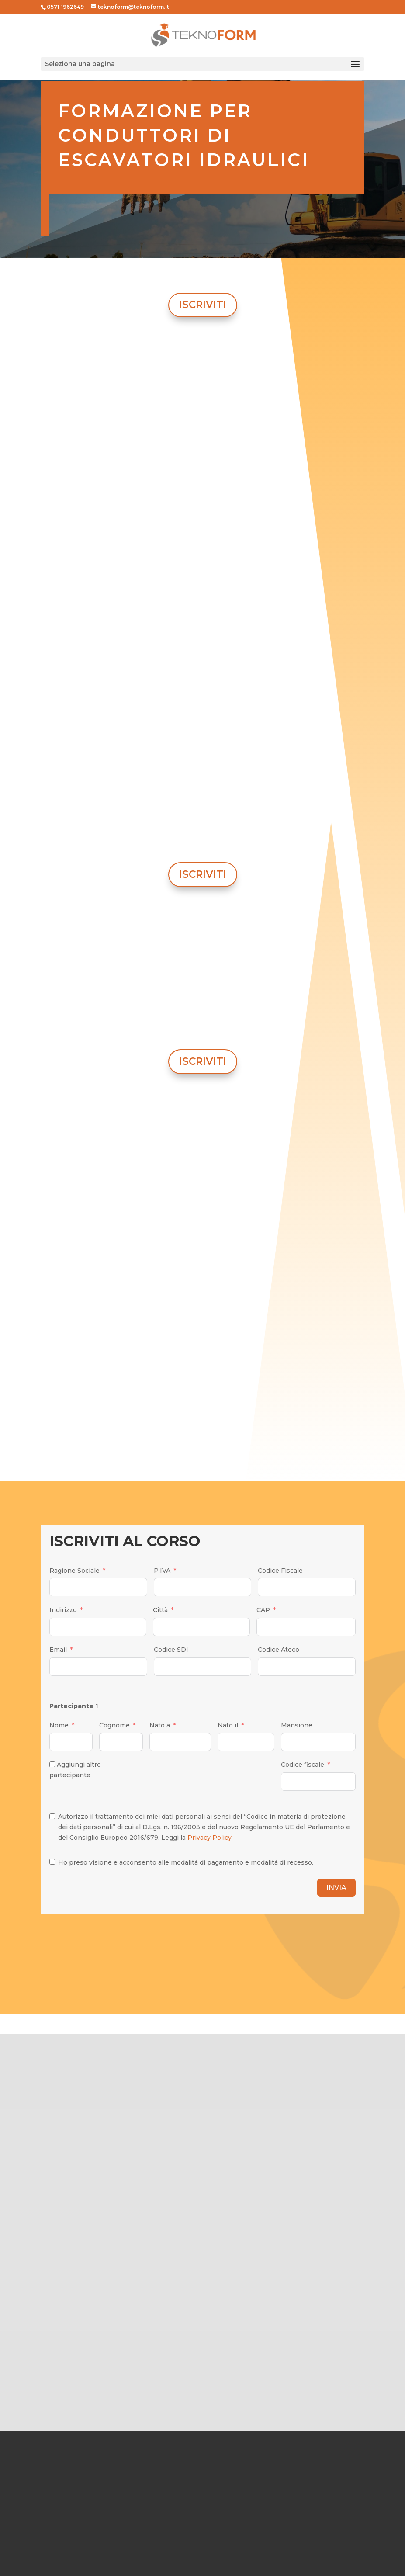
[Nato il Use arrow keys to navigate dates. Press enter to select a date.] (246, 1742)
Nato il (228, 1725)
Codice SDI (171, 1650)
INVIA (336, 1887)
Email (58, 1650)
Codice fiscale (302, 1764)
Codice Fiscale (280, 1570)
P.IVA (162, 1570)
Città (160, 1610)
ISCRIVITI (202, 304)
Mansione (296, 1725)
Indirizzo (63, 1610)
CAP (263, 1610)
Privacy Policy (209, 1837)
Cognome (114, 1725)
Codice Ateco (278, 1650)
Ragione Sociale (74, 1570)
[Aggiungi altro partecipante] (52, 1764)
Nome (59, 1725)
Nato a (159, 1725)
